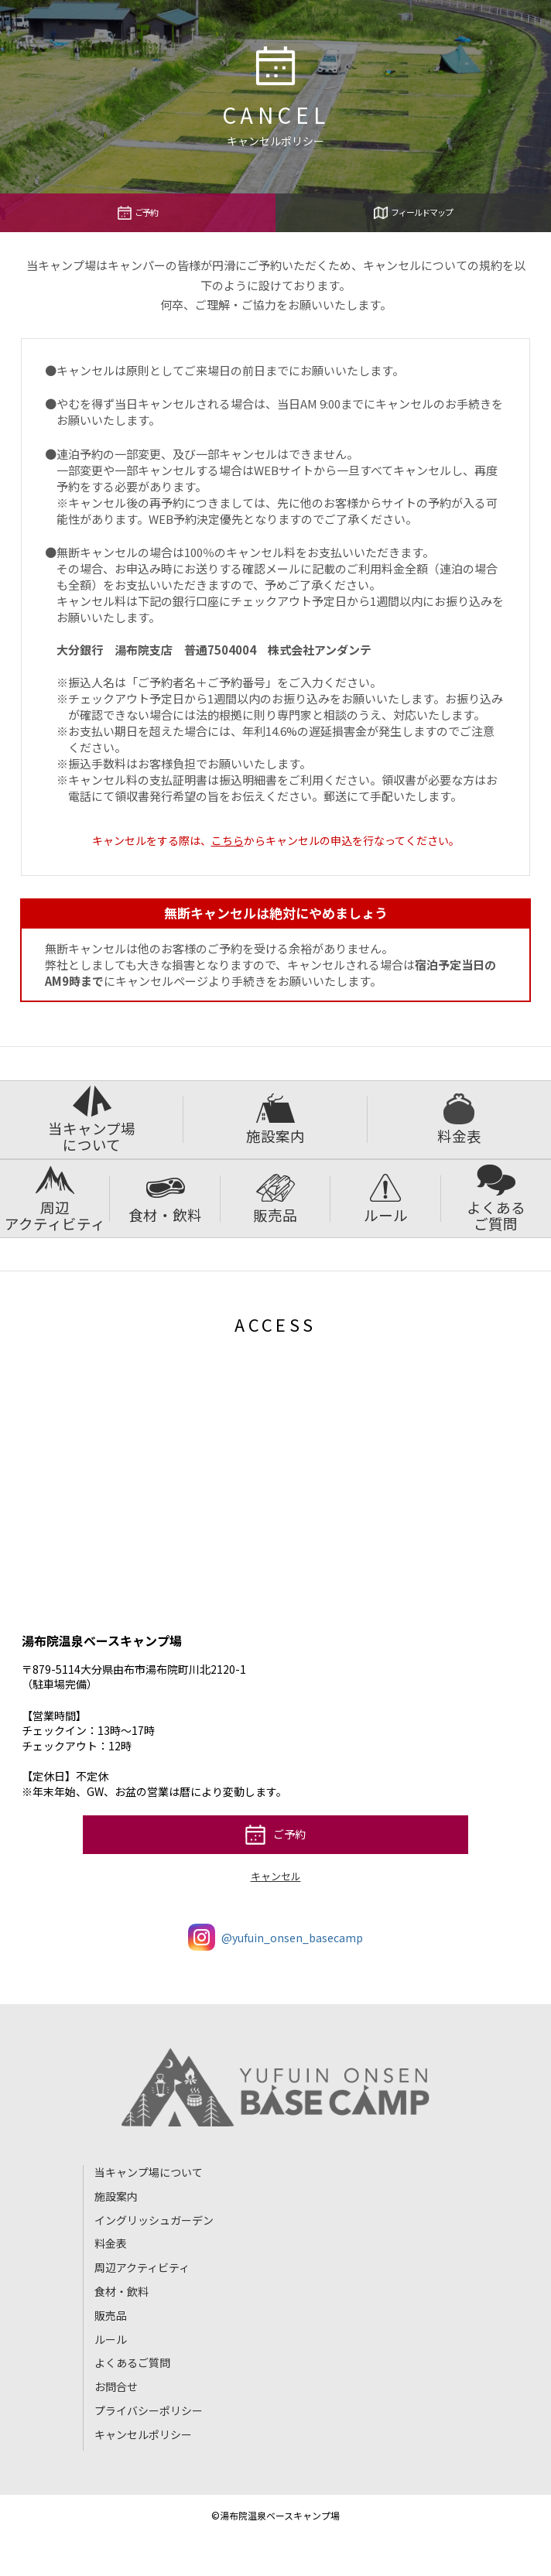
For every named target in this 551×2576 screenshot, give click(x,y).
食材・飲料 (165, 1198)
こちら (227, 840)
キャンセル (276, 1876)
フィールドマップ (413, 213)
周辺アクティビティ (55, 1199)
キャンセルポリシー (143, 2434)
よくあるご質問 (496, 1199)
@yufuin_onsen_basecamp (275, 1937)
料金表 (459, 1119)
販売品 (275, 1198)
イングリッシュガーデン (154, 2220)
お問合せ (116, 2386)
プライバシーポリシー (148, 2410)
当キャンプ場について (91, 1120)
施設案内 (275, 1119)
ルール (386, 1198)
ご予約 (138, 213)
